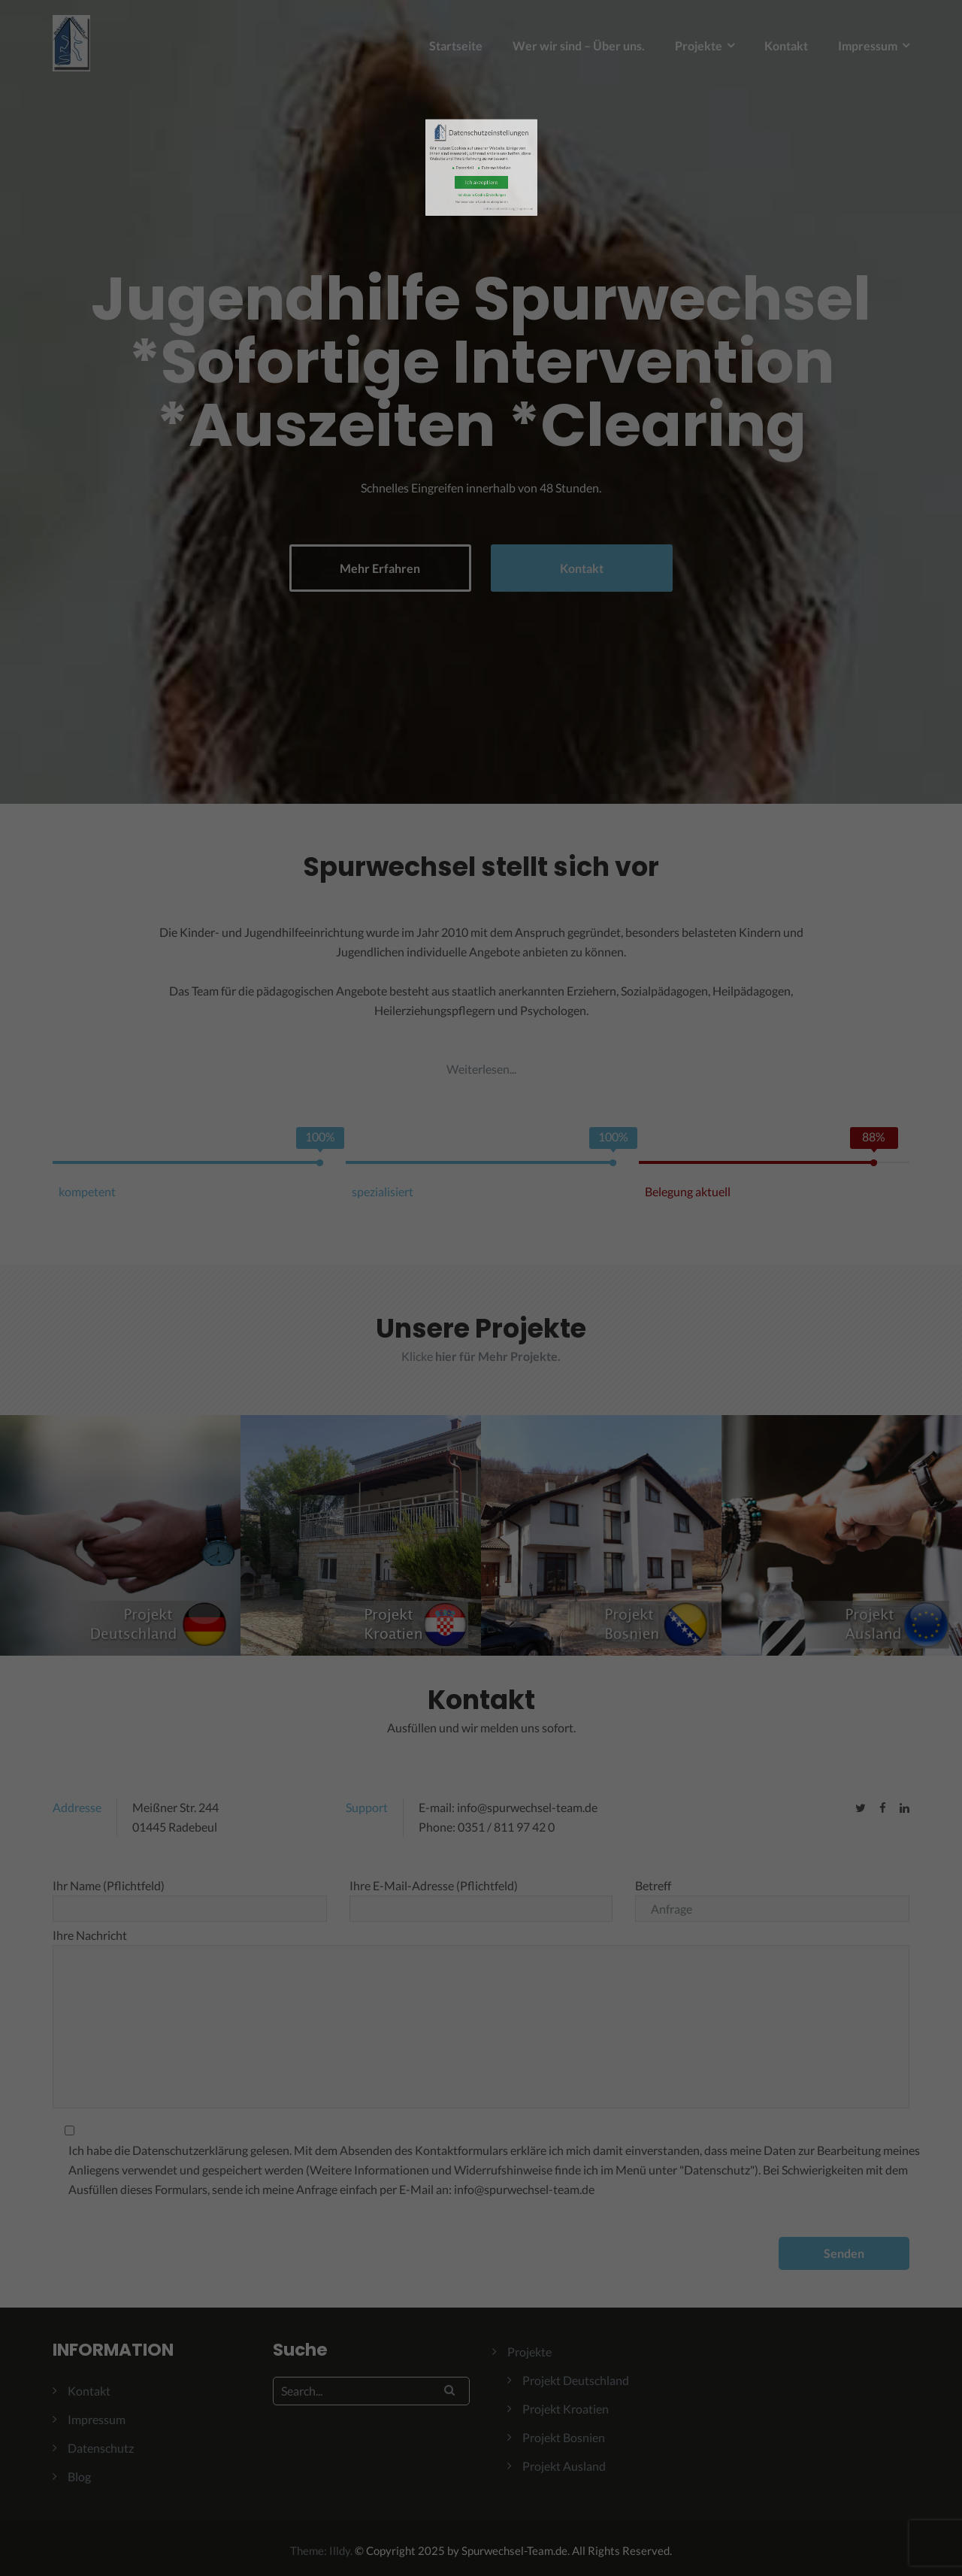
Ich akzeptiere (481, 204)
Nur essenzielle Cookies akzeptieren (480, 209)
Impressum (493, 211)
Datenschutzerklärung (485, 211)
